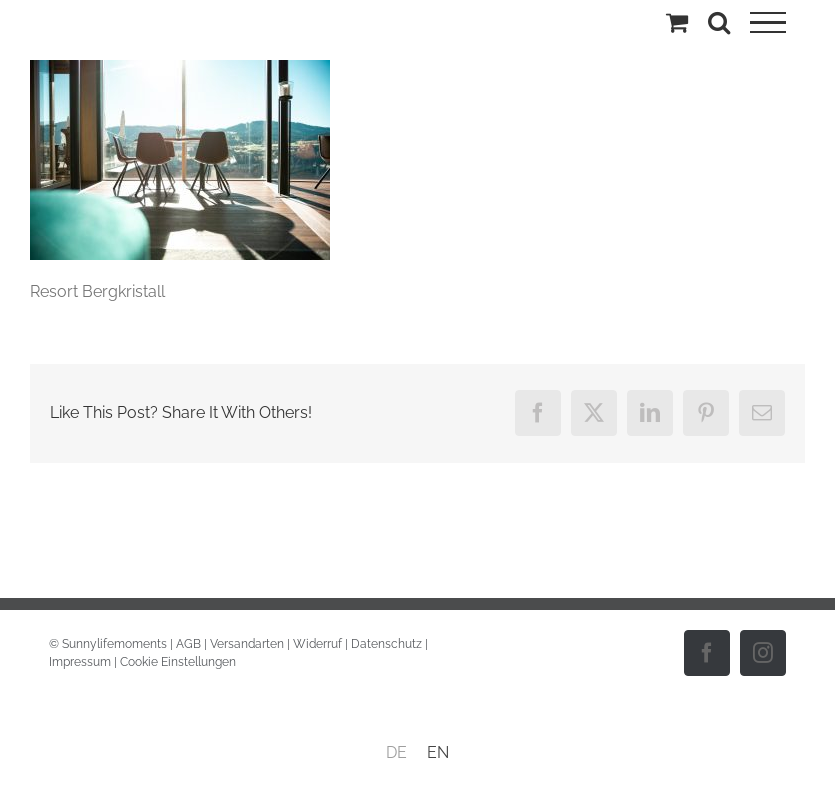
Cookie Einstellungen (178, 662)
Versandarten (247, 644)
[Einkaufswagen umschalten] (677, 22)
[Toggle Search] (719, 22)
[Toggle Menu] (768, 23)
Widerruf (317, 644)
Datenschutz (386, 644)
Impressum (80, 662)
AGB (188, 644)
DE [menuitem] (396, 752)
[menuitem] (396, 753)
